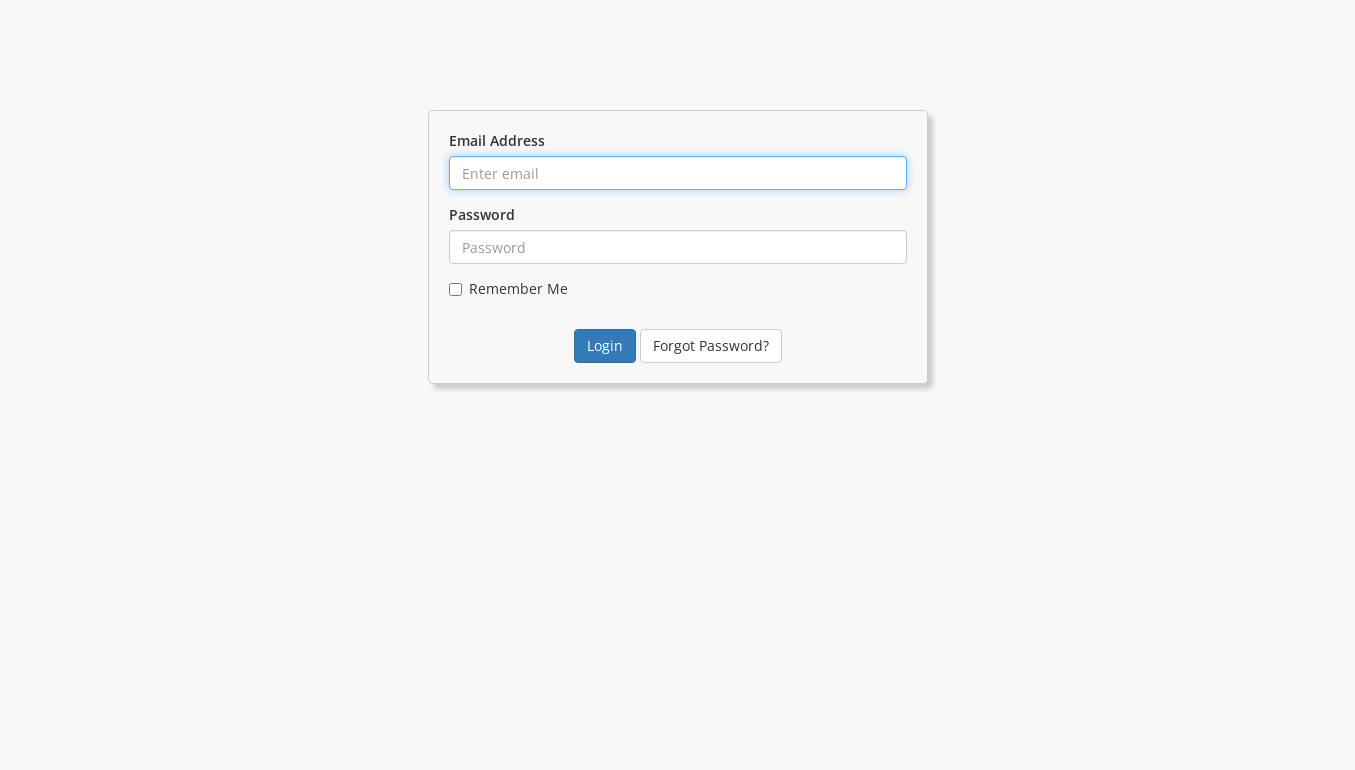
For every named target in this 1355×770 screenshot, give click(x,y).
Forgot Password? (711, 345)
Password (482, 214)
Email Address (497, 140)
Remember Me (508, 288)
